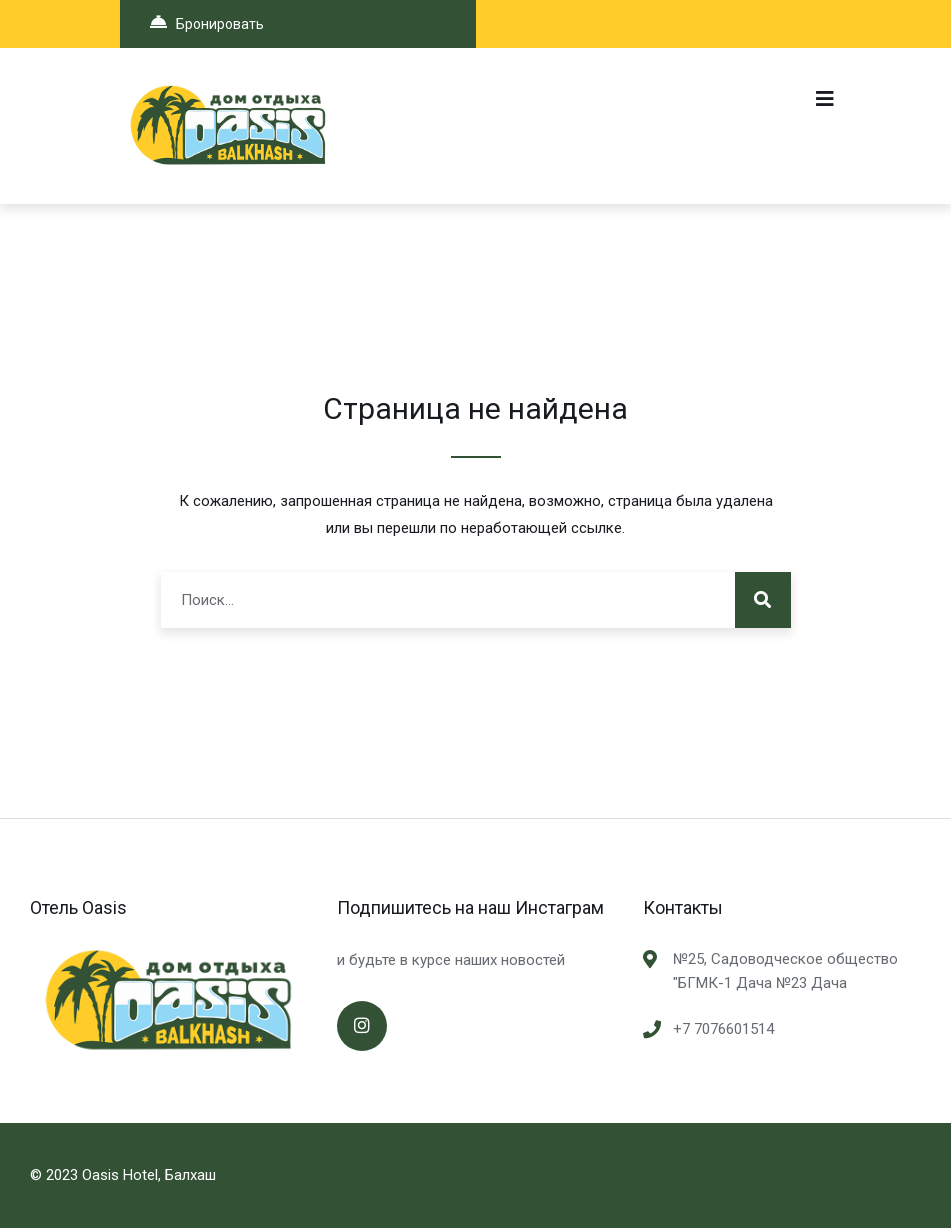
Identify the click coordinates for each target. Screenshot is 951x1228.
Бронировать (207, 22)
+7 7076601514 (723, 1029)
